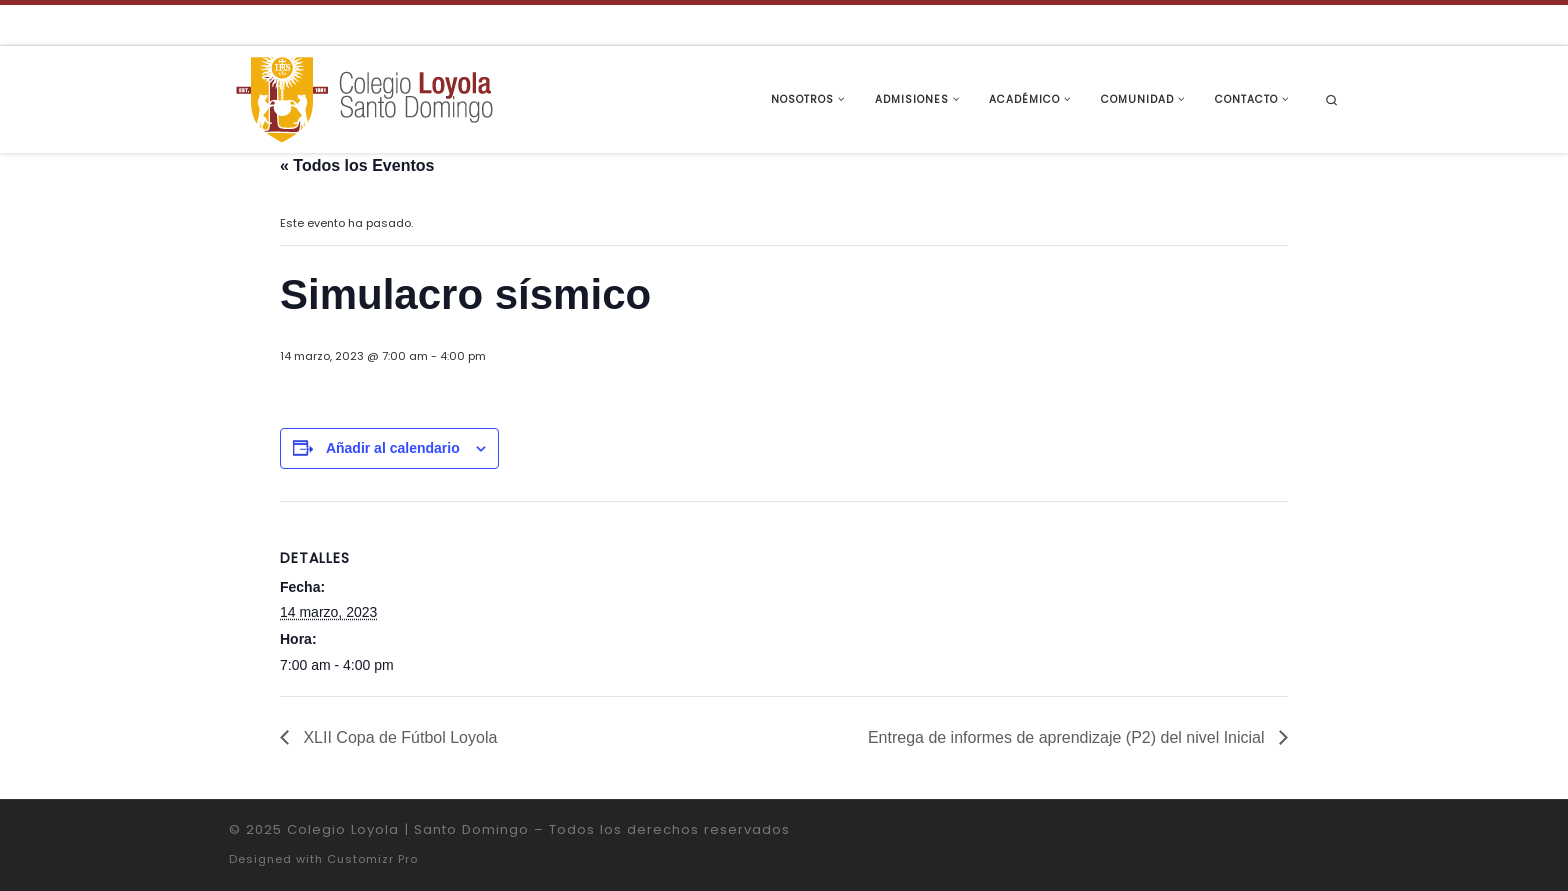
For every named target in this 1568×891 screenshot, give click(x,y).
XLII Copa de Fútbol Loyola (398, 737)
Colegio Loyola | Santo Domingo (408, 829)
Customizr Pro (372, 859)
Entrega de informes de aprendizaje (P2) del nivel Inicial (1068, 737)
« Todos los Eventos (357, 165)
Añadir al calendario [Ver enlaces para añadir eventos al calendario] (393, 448)
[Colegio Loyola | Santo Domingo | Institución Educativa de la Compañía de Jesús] (364, 97)
